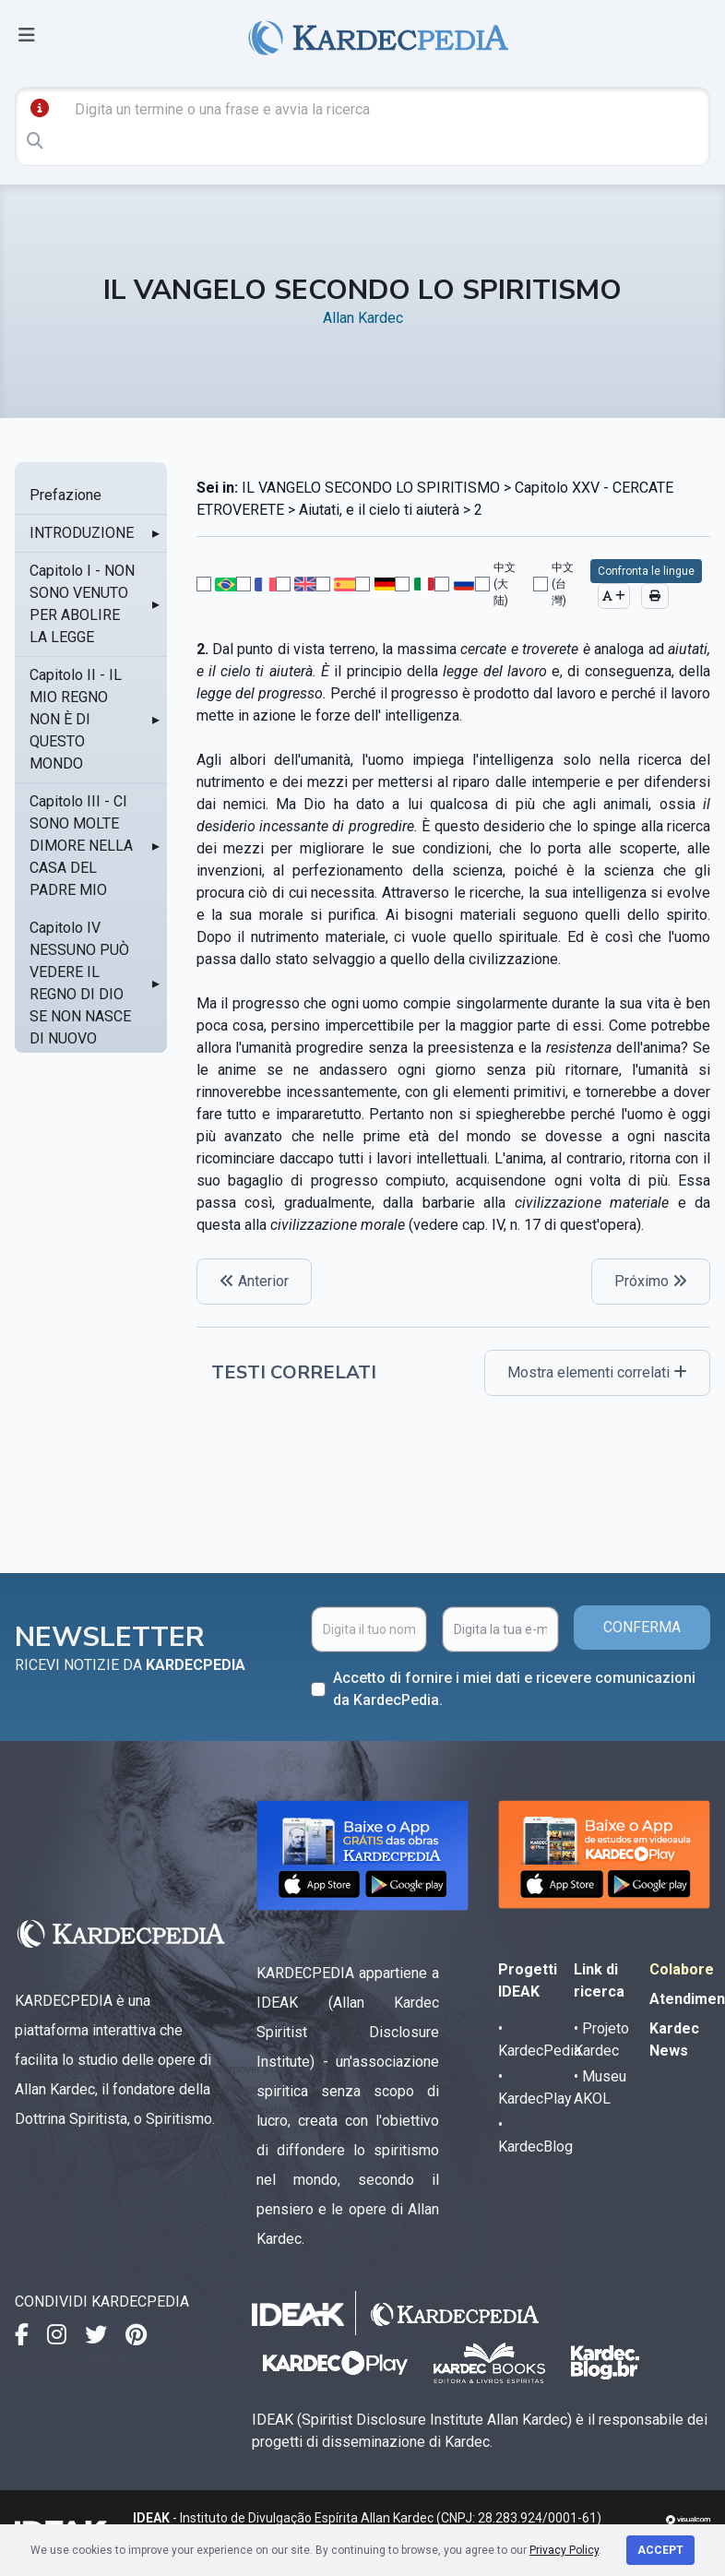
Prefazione (65, 495)
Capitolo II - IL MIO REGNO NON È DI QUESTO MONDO (76, 719)
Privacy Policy (564, 2550)
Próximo (650, 1281)
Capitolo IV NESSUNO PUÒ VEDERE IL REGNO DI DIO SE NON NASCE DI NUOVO (80, 983)
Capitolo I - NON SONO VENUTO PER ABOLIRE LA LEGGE (82, 604)
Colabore (681, 1969)
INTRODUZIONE (82, 533)
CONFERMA (642, 1627)
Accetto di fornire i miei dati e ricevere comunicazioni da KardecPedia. (514, 1689)
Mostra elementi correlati (597, 1372)
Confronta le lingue (646, 571)
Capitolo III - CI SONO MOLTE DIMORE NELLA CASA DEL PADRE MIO (81, 846)
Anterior (254, 1281)
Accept (660, 2550)
